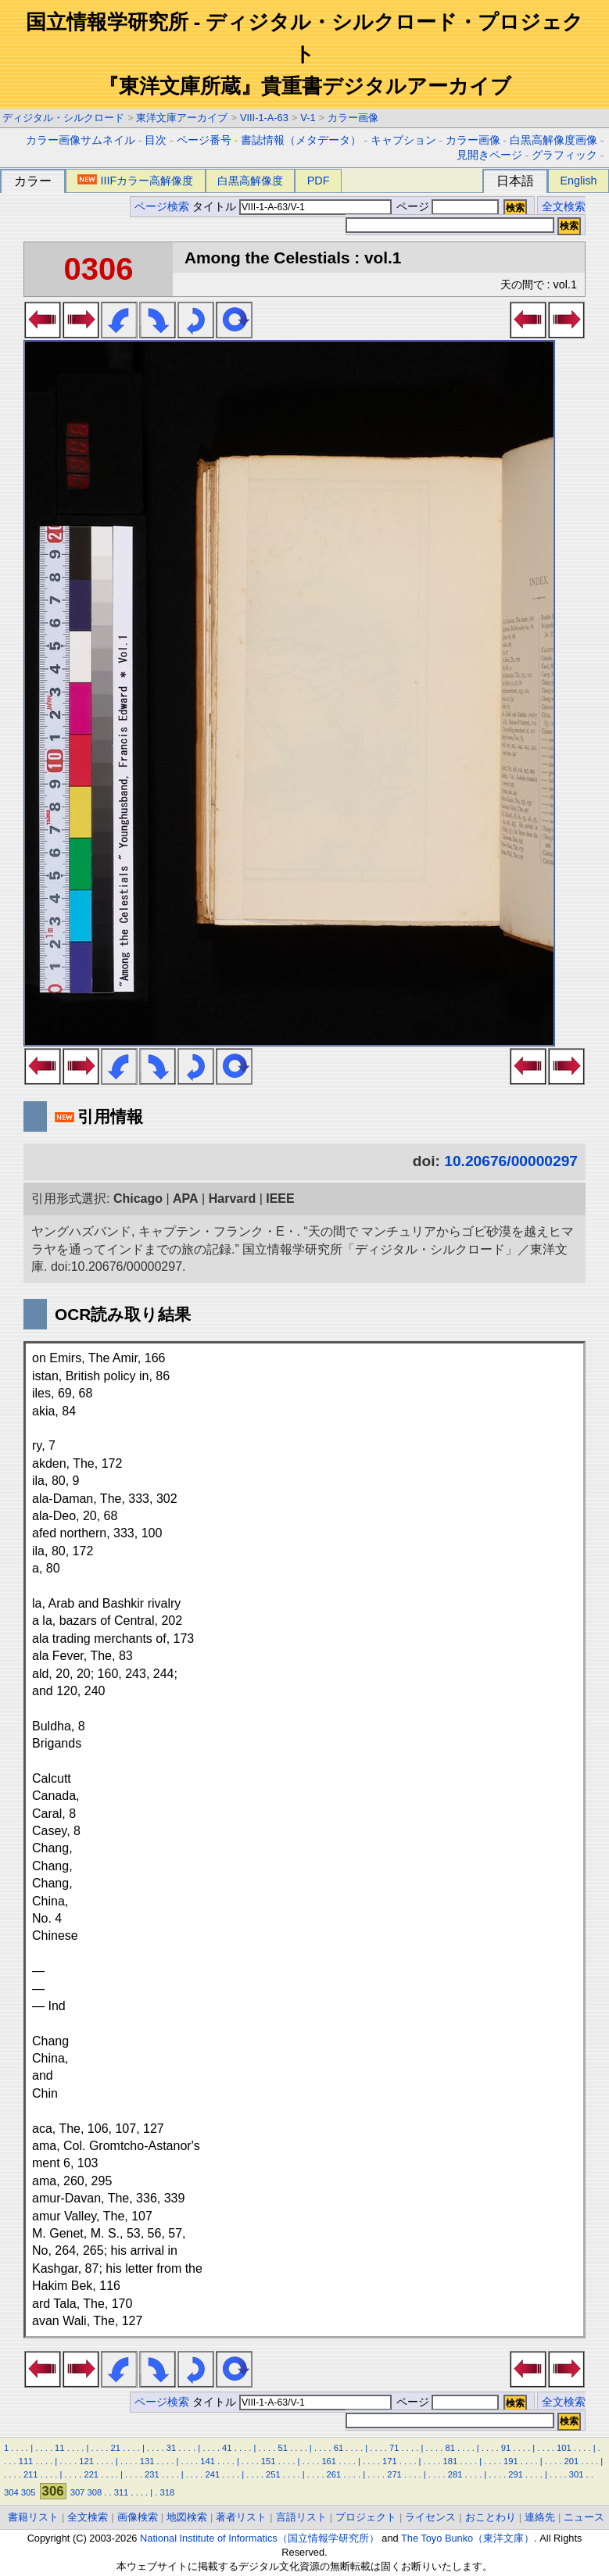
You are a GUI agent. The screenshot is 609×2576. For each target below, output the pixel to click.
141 (207, 2461)
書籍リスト (33, 2517)
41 (226, 2448)
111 (26, 2461)
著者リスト (241, 2517)
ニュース (584, 2517)
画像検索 (137, 2517)
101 (564, 2448)
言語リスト (301, 2517)
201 (571, 2461)
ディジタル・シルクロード (63, 117)
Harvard (232, 1198)
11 (59, 2448)
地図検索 (187, 2517)
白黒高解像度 (250, 180)
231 (152, 2474)
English (578, 180)
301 (576, 2474)
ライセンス (430, 2517)
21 (115, 2448)
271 (394, 2474)
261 (334, 2474)
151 (268, 2461)
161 (328, 2461)
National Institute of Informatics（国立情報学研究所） (259, 2538)
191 (510, 2461)
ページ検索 (161, 207)
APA (186, 1198)
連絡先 (540, 2517)
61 (338, 2448)
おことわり (490, 2517)
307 (77, 2492)
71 (394, 2448)
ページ (446, 207)
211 (30, 2474)
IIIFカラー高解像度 (135, 180)
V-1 (307, 117)
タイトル (292, 207)
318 (167, 2492)
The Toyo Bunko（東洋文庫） (467, 2538)
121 (86, 2461)
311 (121, 2492)
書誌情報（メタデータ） (301, 140)
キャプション (403, 140)
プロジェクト (365, 2517)
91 (505, 2448)
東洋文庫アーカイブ (181, 117)
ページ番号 (204, 140)
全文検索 (564, 207)
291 (515, 2474)
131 (147, 2461)
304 (11, 2492)
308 (94, 2492)
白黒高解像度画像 (553, 140)
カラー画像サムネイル (80, 140)
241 (213, 2474)
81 (449, 2448)
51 (282, 2448)
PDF (318, 180)
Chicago (138, 1198)
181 (449, 2461)
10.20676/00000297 (511, 1161)
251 (273, 2474)
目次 (156, 140)
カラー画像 (353, 117)
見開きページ (489, 155)
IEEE (280, 1198)
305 (28, 2492)
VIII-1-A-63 (264, 117)
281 (455, 2474)
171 (389, 2461)
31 (171, 2448)
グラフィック (564, 155)
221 (91, 2474)
